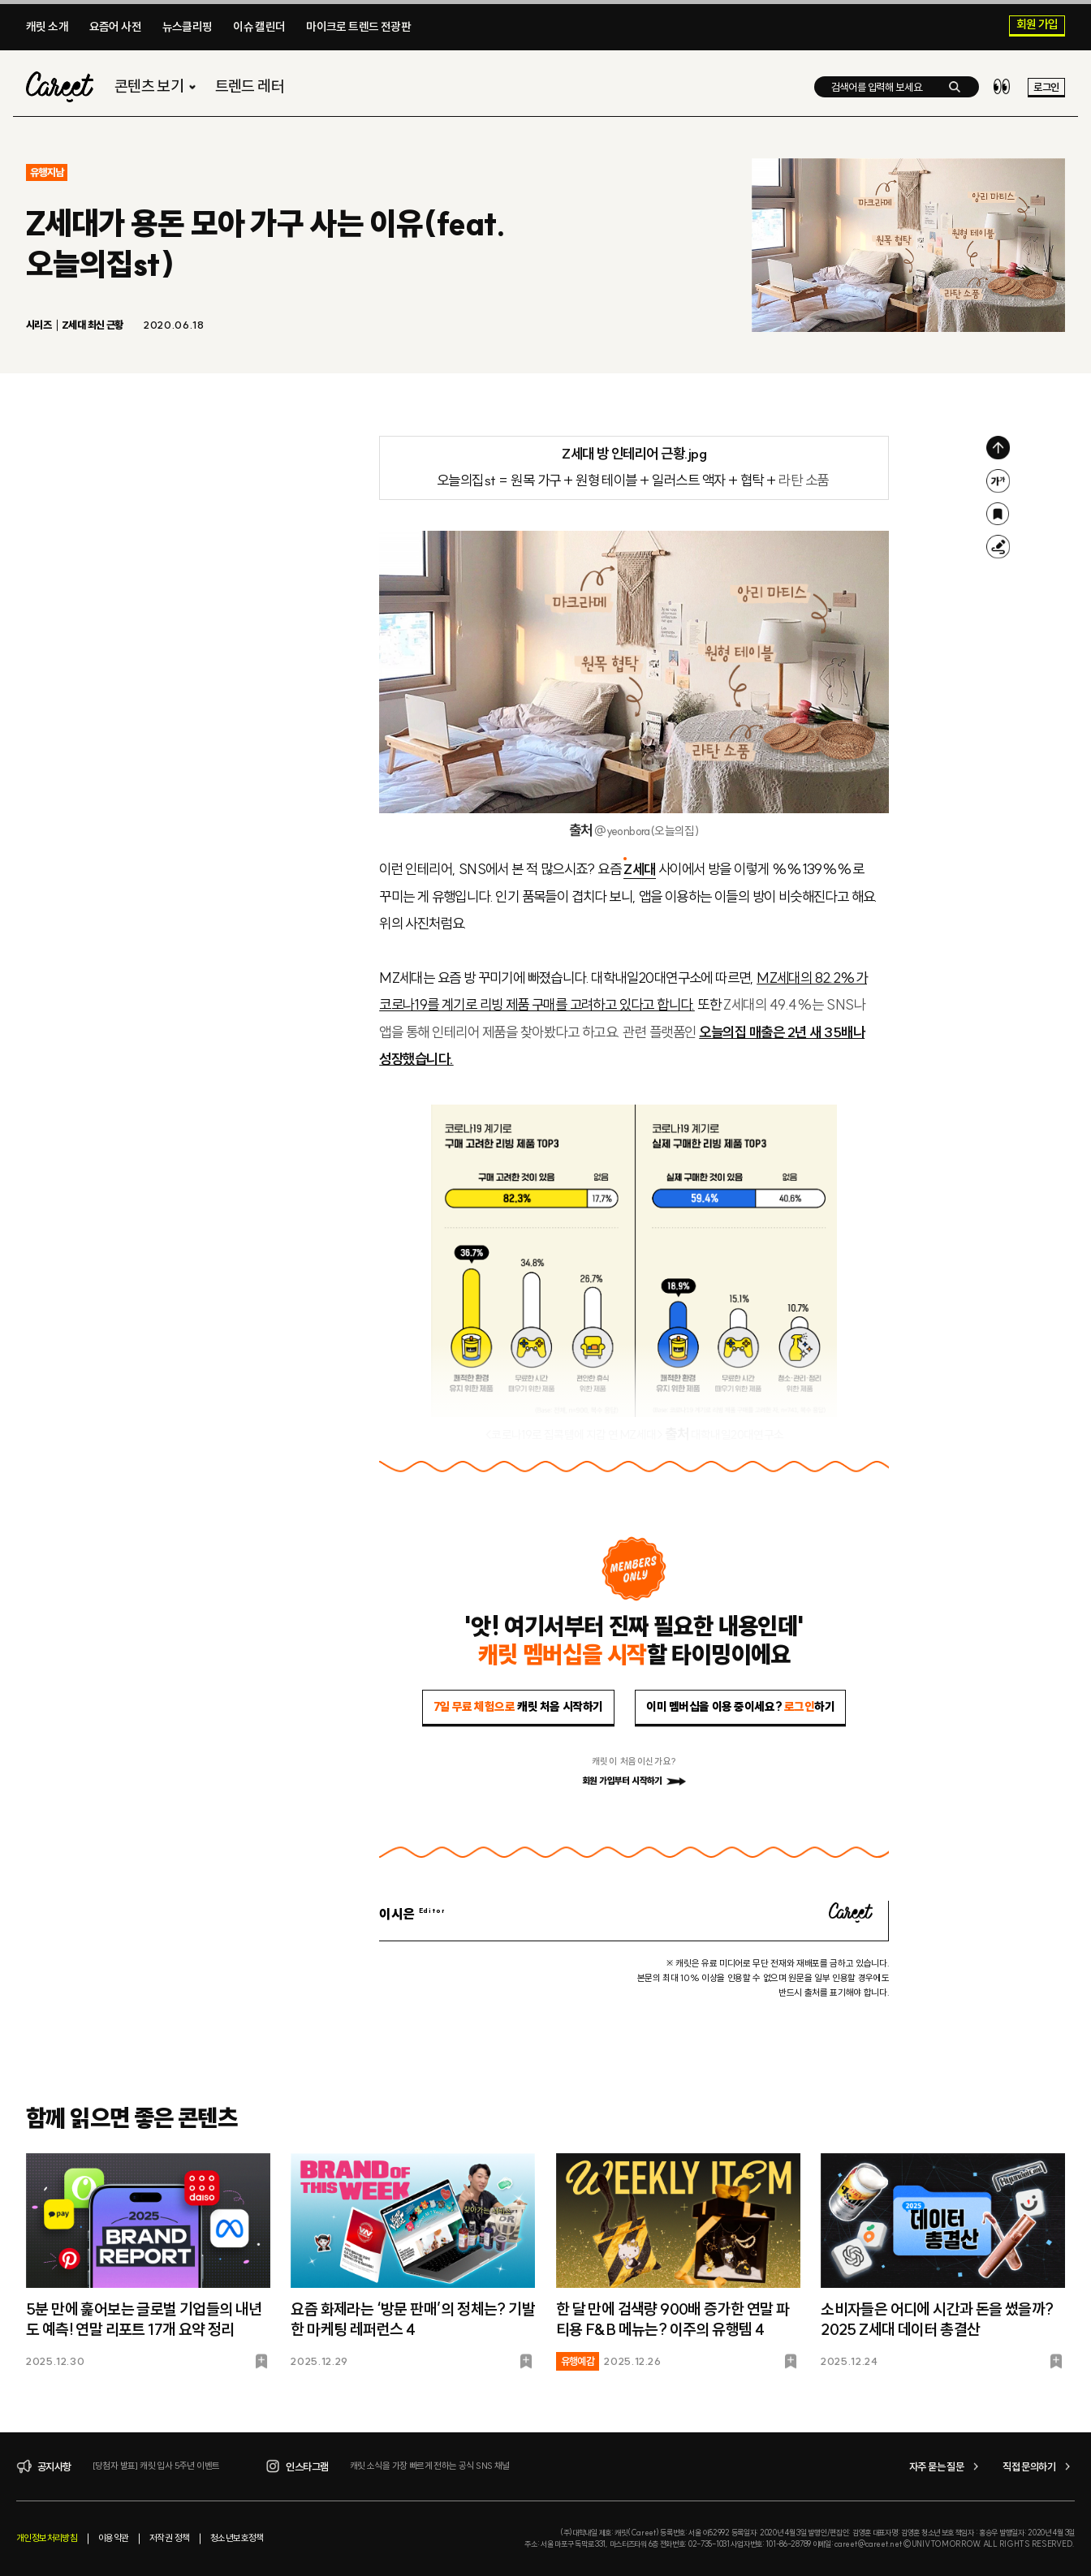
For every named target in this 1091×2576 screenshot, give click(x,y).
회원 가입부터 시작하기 (634, 1780)
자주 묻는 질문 (946, 2466)
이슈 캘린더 (259, 26)
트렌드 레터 (249, 86)
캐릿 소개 (47, 26)
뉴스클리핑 (187, 26)
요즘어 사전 (115, 26)
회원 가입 (1037, 25)
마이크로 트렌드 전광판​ (358, 26)
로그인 (1046, 86)
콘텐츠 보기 (157, 86)
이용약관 (113, 2538)
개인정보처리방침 (46, 2538)
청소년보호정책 (237, 2538)
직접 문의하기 (1039, 2466)
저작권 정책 (169, 2538)
